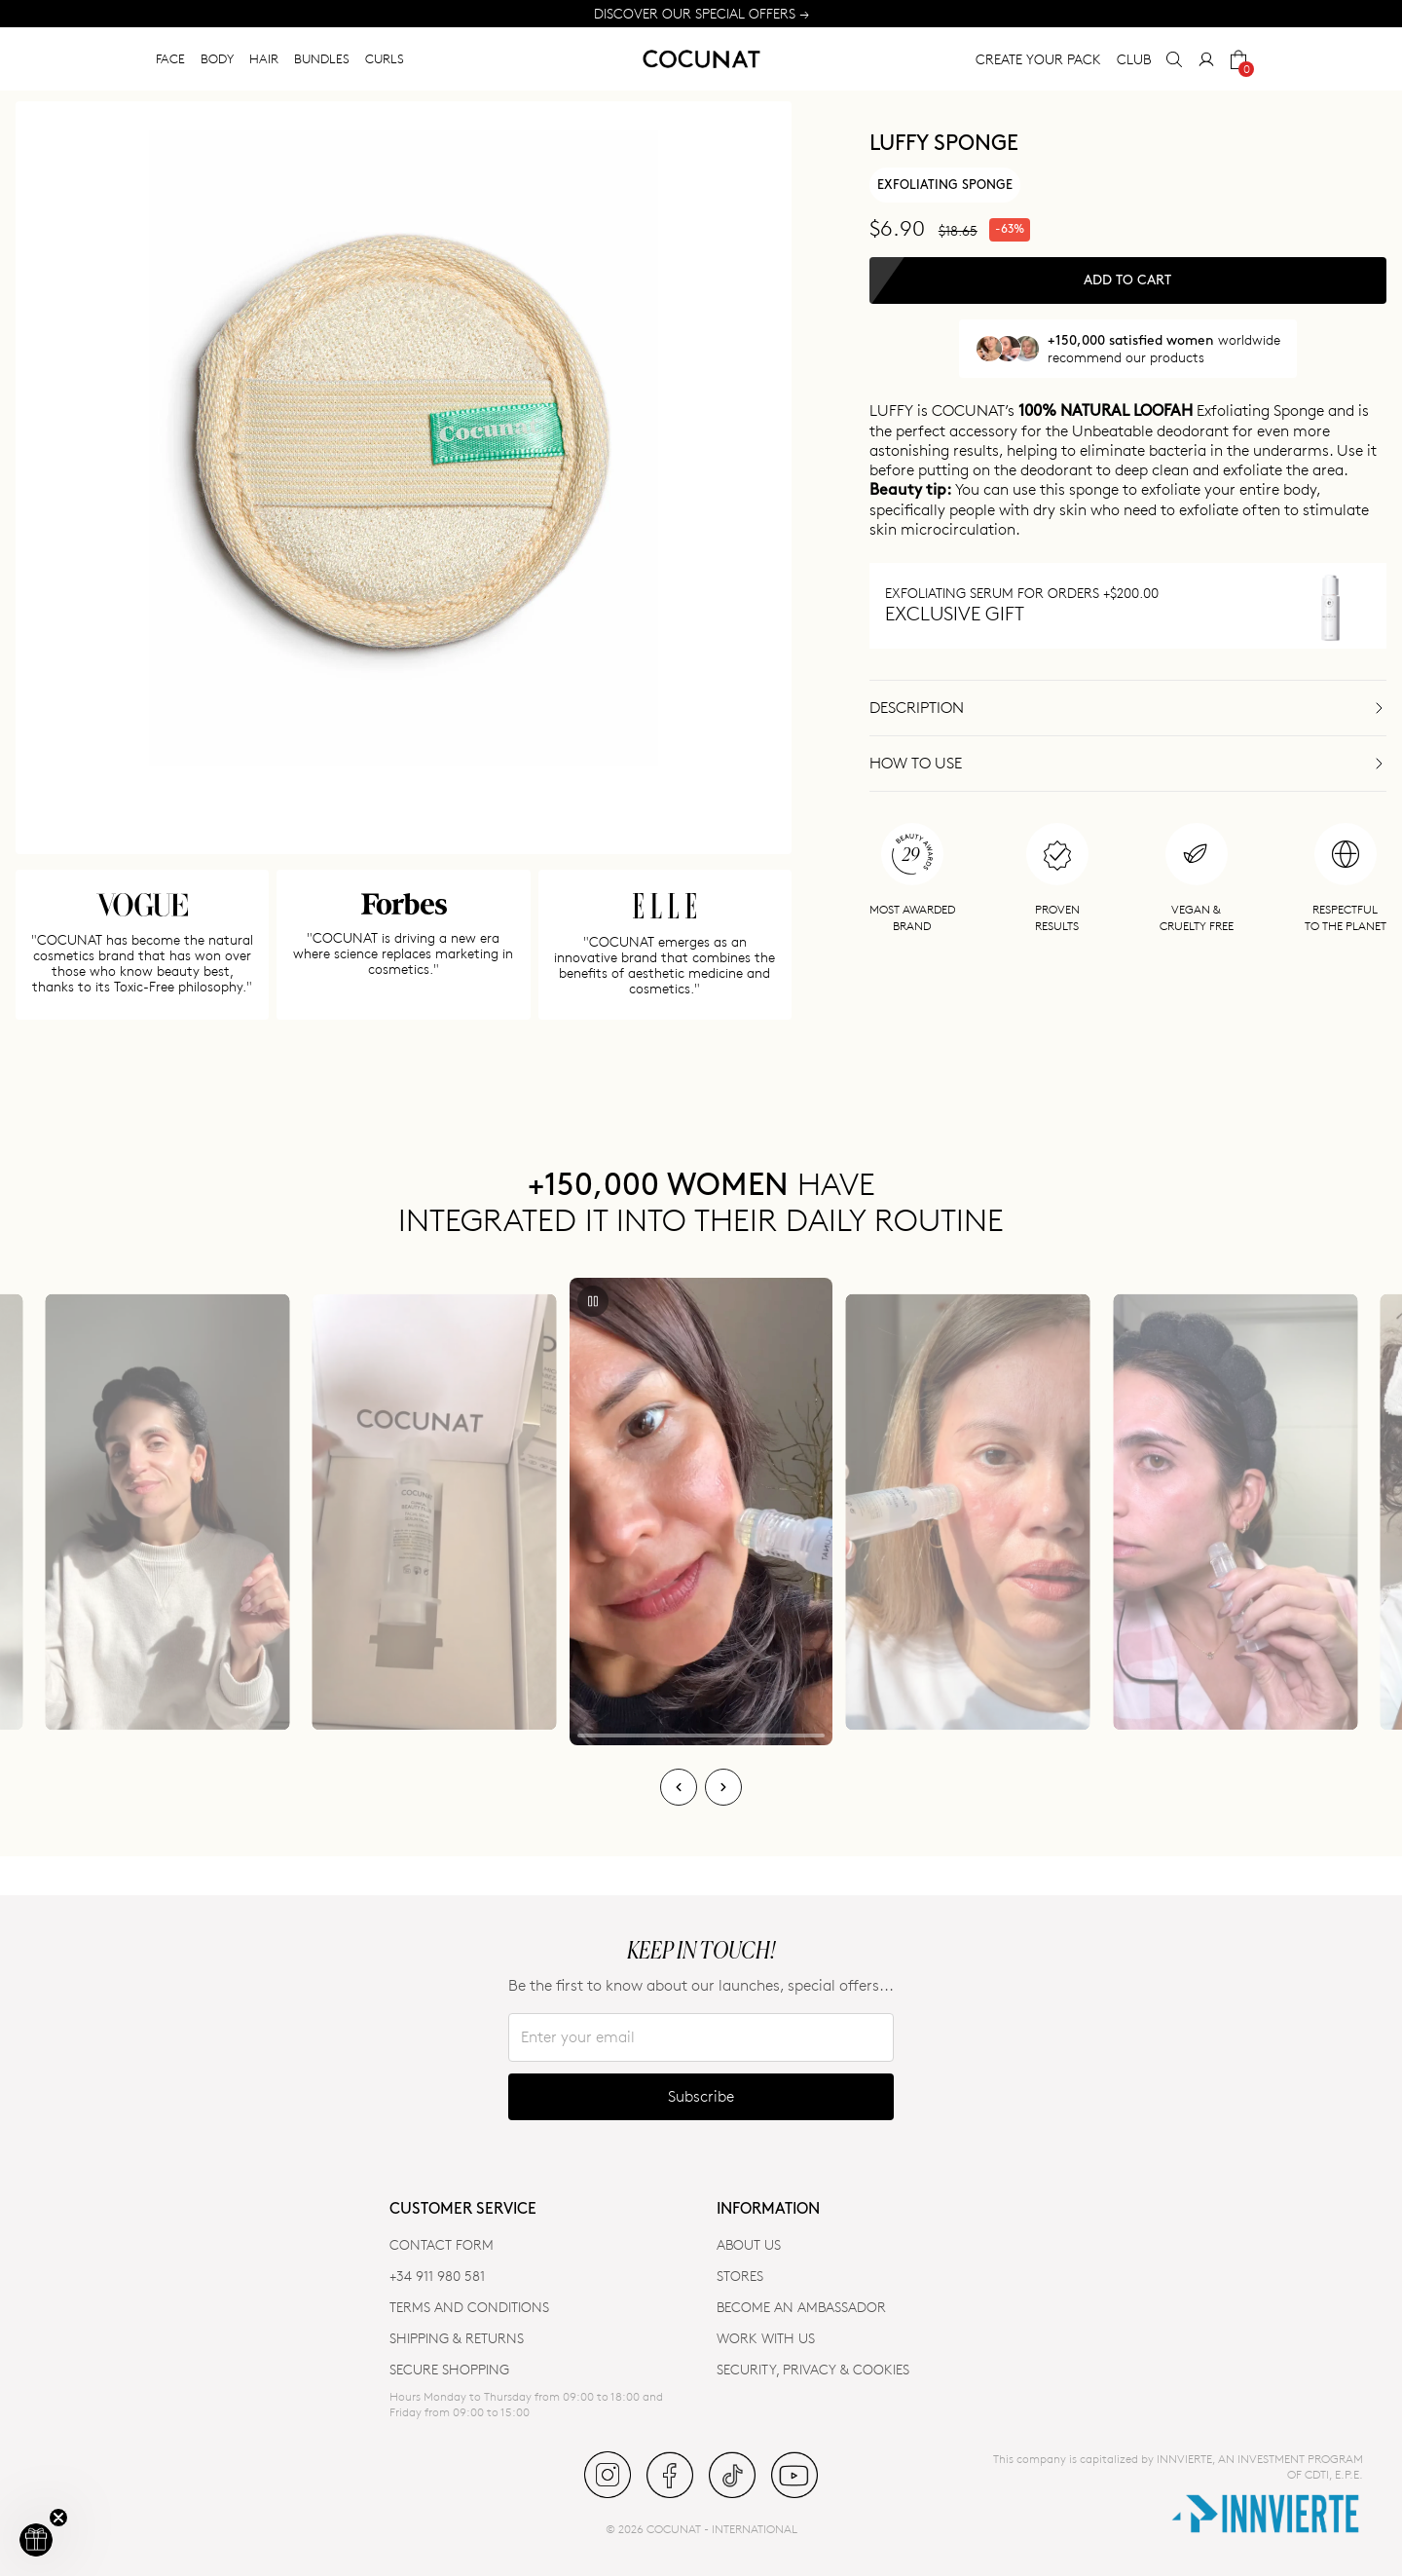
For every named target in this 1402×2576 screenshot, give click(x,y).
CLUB (1134, 59)
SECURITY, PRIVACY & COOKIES (813, 2369)
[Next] (723, 1787)
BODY (217, 58)
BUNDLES (322, 58)
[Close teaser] (58, 2517)
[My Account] (1206, 59)
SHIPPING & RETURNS (456, 2338)
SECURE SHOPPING (449, 2369)
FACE (170, 58)
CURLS (384, 58)
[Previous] (678, 1787)
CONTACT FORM (441, 2244)
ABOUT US (749, 2244)
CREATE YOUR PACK (1038, 59)
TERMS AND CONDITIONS (469, 2306)
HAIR (263, 58)
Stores (740, 2275)
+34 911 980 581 (437, 2275)
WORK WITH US (766, 2338)
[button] (36, 2540)
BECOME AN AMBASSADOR (801, 2306)
